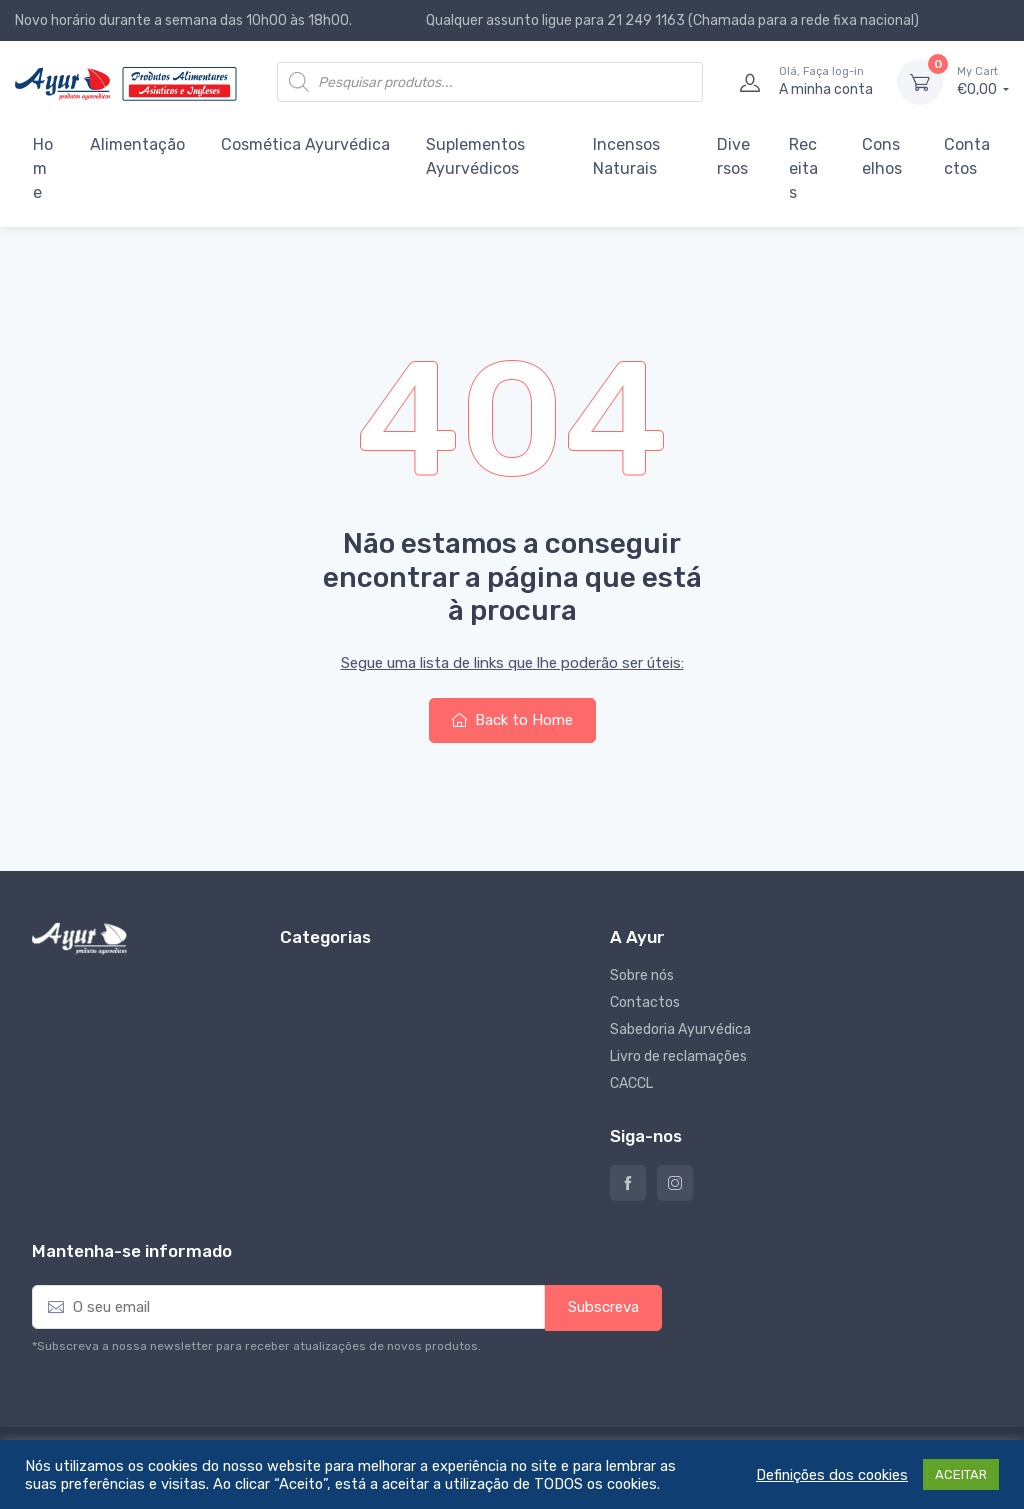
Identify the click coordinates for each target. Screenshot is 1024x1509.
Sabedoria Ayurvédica (680, 1029)
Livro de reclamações (678, 1056)
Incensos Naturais (626, 156)
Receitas (803, 168)
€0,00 (983, 81)
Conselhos (882, 156)
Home (43, 168)
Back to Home (512, 720)
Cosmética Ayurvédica (305, 144)
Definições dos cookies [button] (832, 1475)
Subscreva (603, 1307)
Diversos (733, 156)
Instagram (675, 1183)
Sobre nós (642, 975)
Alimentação (137, 144)
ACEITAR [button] (961, 1474)
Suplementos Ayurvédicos (475, 156)
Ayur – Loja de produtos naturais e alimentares (628, 1183)
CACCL (631, 1083)
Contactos (967, 156)
